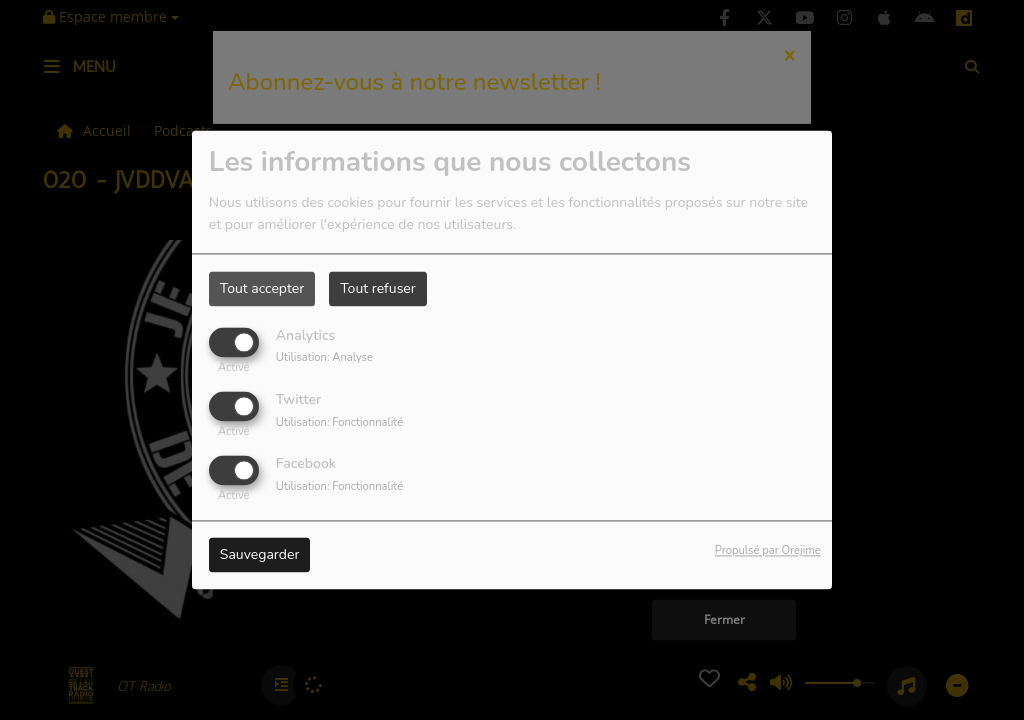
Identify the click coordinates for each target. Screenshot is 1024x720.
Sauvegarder (260, 555)
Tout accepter (262, 288)
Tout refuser (378, 288)
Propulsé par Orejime (768, 551)
